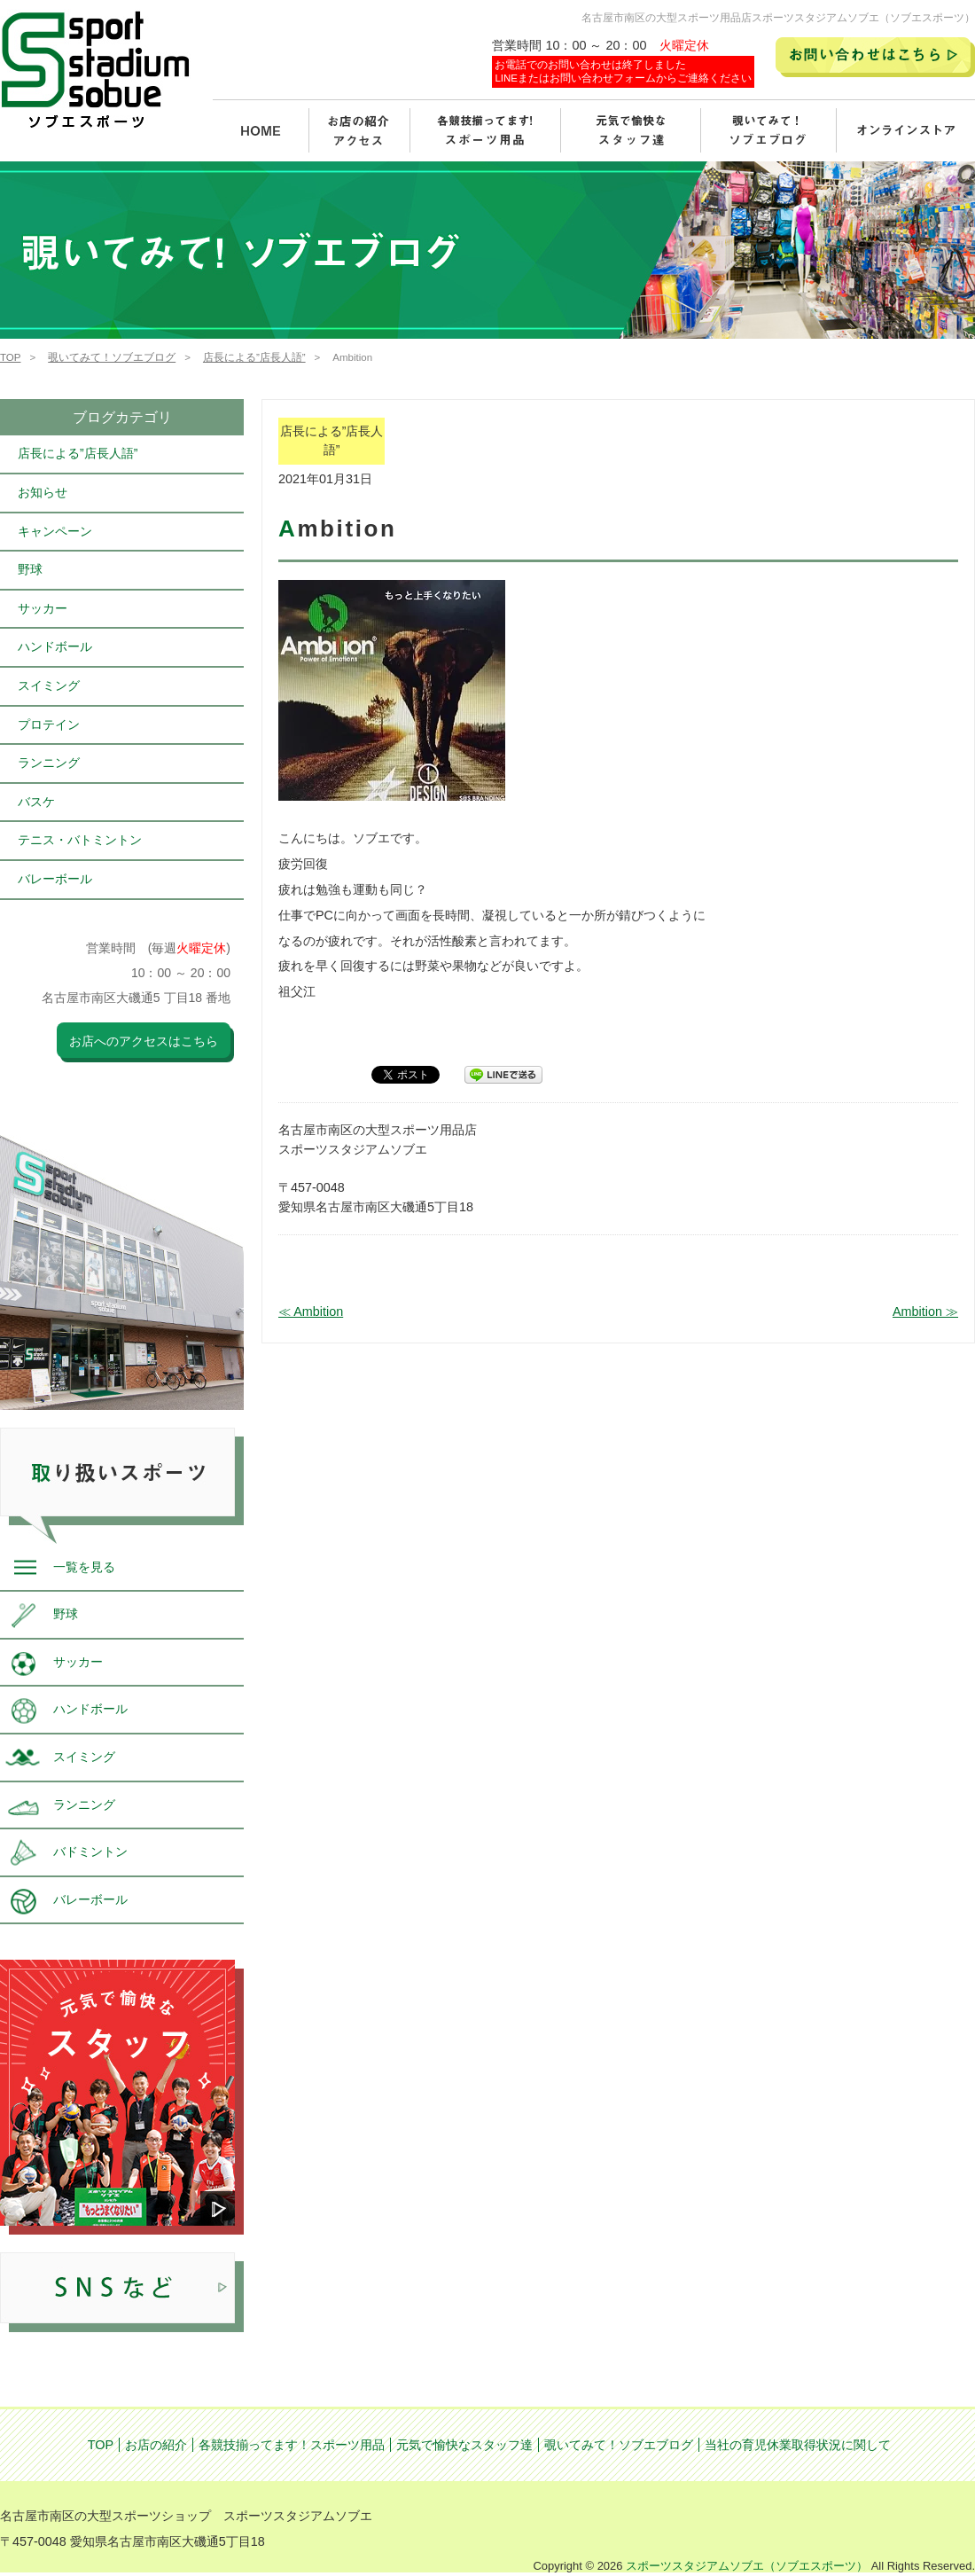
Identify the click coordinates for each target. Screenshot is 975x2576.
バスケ (36, 802)
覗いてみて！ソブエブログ (112, 357)
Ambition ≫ (925, 1311)
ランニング (49, 763)
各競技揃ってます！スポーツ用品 (292, 2445)
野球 (30, 569)
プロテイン (49, 724)
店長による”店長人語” (254, 357)
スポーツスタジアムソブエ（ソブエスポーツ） (747, 2565)
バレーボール (55, 879)
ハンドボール (55, 646)
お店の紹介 (156, 2445)
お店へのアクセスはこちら (143, 1041)
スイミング (49, 685)
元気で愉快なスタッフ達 (464, 2445)
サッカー (42, 608)
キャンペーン (55, 531)
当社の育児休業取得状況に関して (798, 2445)
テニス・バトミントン (80, 840)
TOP (10, 357)
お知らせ (42, 492)
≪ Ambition (310, 1311)
